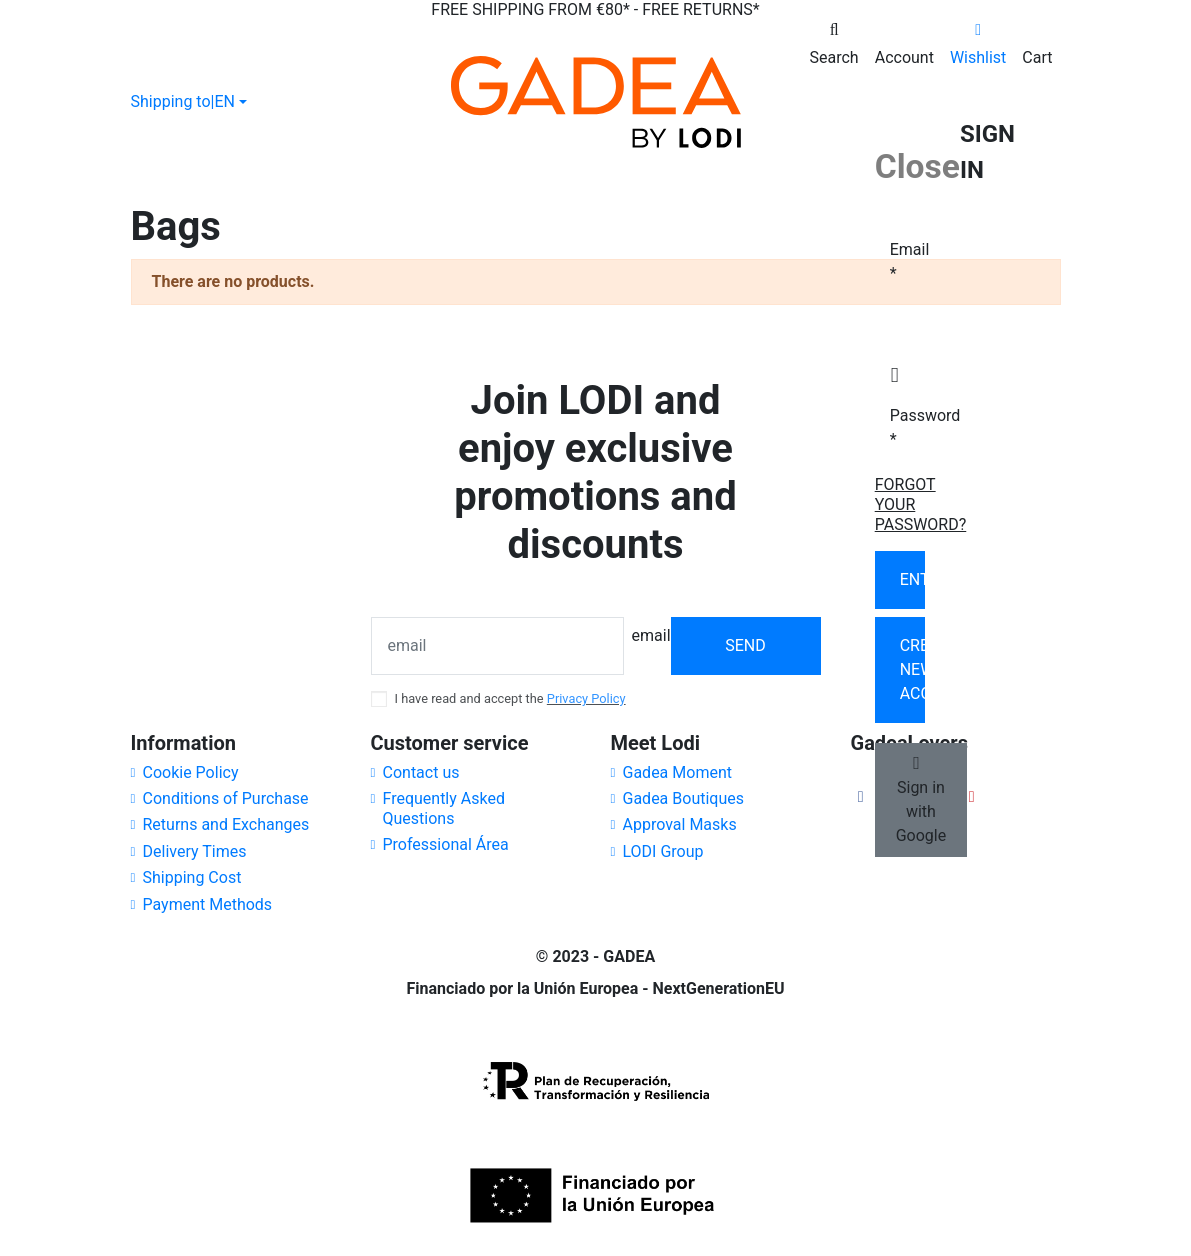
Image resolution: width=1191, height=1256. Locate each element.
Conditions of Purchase (226, 798)
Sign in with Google (921, 799)
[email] (497, 646)
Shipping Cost (192, 877)
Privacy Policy (586, 698)
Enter (912, 579)
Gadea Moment (677, 772)
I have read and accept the (510, 698)
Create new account (912, 669)
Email (897, 261)
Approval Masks (680, 824)
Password (897, 427)
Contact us (421, 772)
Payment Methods (208, 904)
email (651, 635)
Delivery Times (195, 851)
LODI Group (663, 851)
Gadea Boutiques (683, 798)
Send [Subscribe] (745, 645)
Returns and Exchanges (226, 824)
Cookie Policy (191, 772)
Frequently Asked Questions (444, 808)
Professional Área (446, 844)
